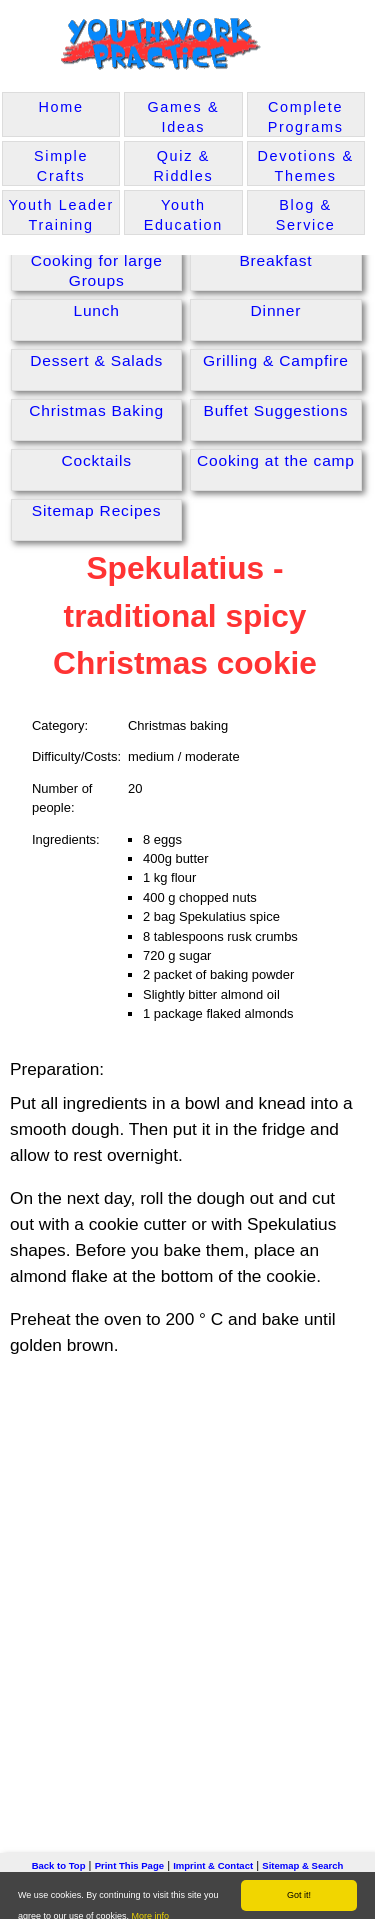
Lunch (96, 310)
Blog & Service (306, 215)
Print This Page (129, 1865)
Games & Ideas (183, 117)
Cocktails (96, 460)
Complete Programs (306, 117)
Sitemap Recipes (97, 510)
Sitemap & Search (302, 1865)
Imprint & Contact (213, 1865)
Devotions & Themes (305, 166)
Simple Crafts (61, 166)
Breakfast (275, 260)
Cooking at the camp (276, 460)
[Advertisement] (187, 1573)
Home (61, 107)
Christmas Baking (96, 410)
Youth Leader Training (61, 215)
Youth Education (183, 215)
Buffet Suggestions (276, 410)
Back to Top (59, 1865)
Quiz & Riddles (183, 166)
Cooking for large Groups (97, 270)
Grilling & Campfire (276, 360)
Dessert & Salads (96, 360)
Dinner (276, 310)
